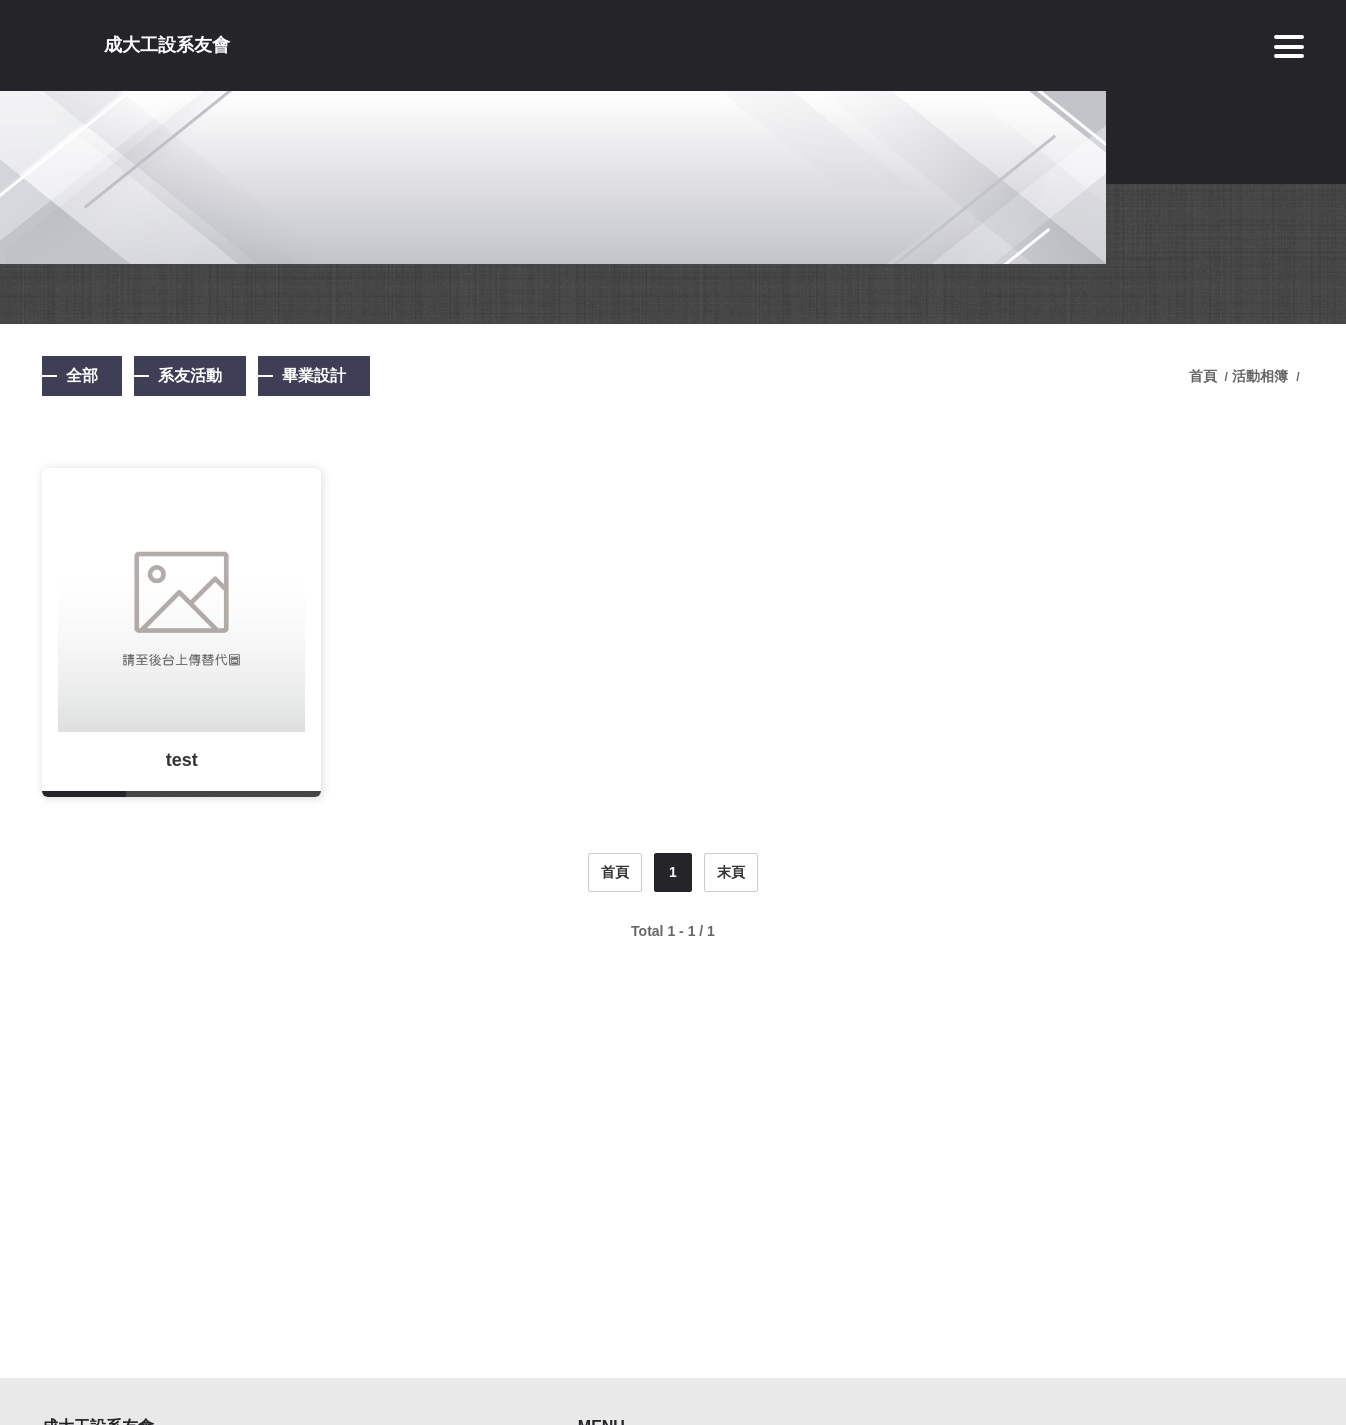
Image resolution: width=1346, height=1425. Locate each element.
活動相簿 (1260, 376)
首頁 (1205, 376)
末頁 (731, 872)
